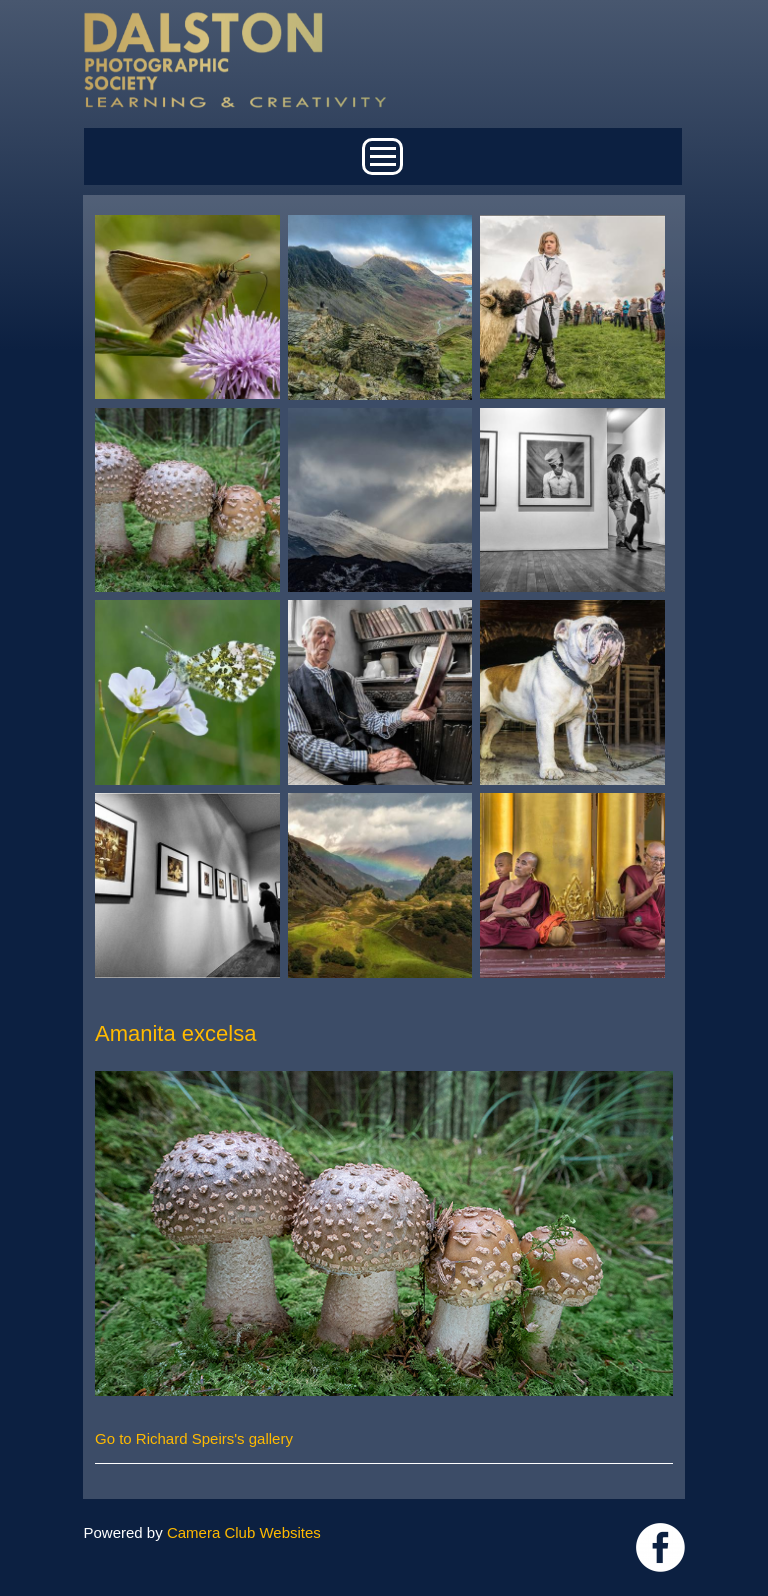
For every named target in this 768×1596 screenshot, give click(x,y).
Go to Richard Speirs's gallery (194, 1438)
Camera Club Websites (244, 1532)
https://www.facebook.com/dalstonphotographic (660, 1547)
